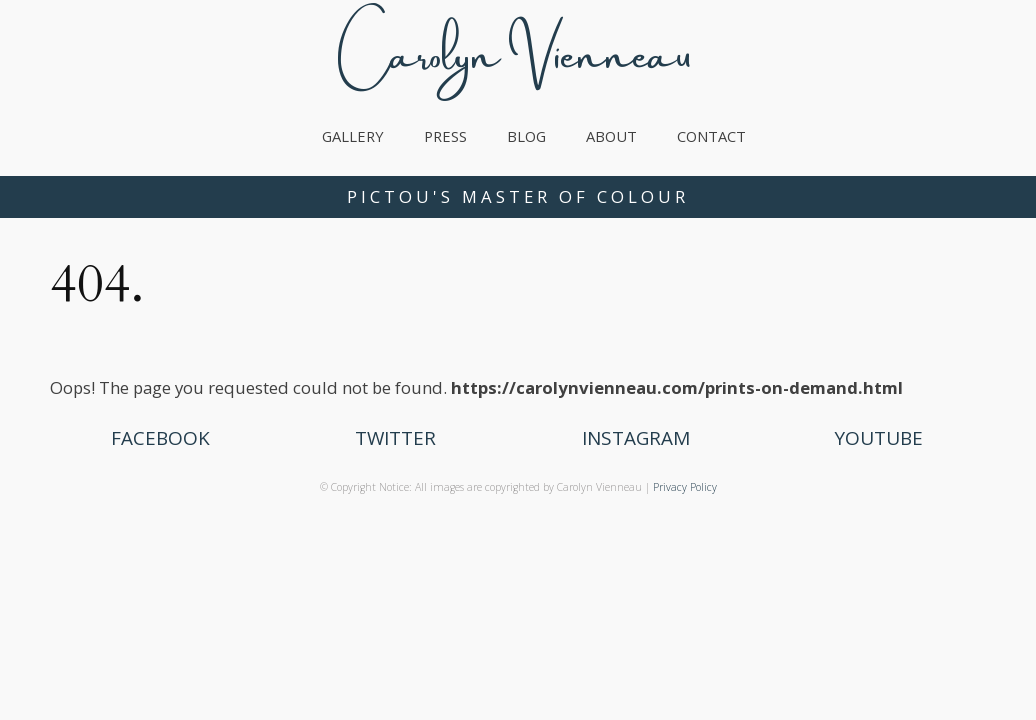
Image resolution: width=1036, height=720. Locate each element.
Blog (526, 136)
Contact (711, 136)
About (611, 136)
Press (445, 136)
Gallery (353, 136)
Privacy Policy (685, 487)
